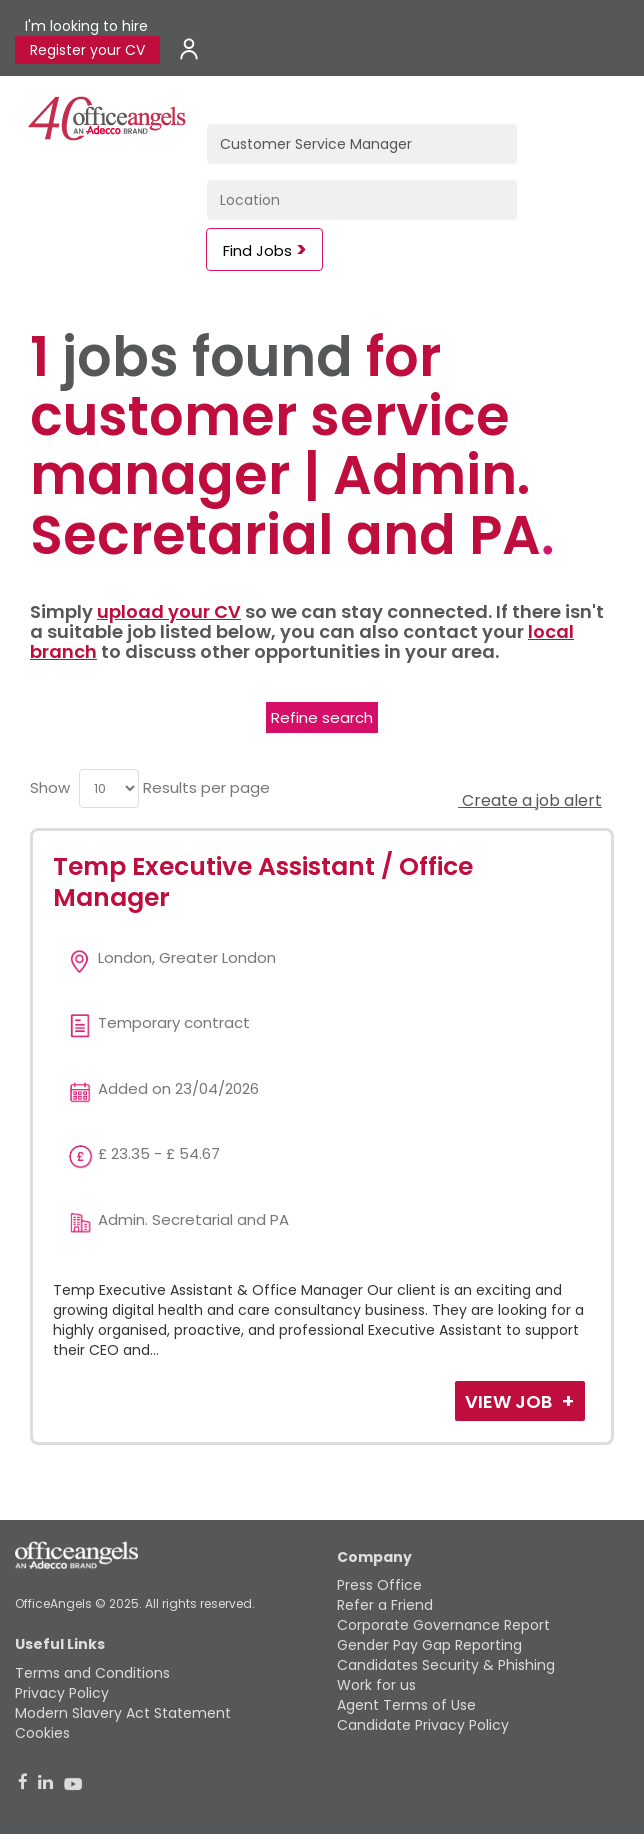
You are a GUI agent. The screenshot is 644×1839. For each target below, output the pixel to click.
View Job (510, 1401)
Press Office (379, 1585)
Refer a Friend (385, 1605)
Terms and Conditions (92, 1673)
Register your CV (87, 50)
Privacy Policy (62, 1693)
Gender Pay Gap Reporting (429, 1645)
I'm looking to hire (86, 26)
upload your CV (169, 611)
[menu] (109, 788)
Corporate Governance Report (443, 1625)
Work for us (376, 1685)
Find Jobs (257, 250)
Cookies (42, 1733)
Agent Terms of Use (406, 1705)
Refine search (322, 717)
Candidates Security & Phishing (446, 1665)
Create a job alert (530, 800)
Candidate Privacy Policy (423, 1725)
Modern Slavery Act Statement (123, 1713)
